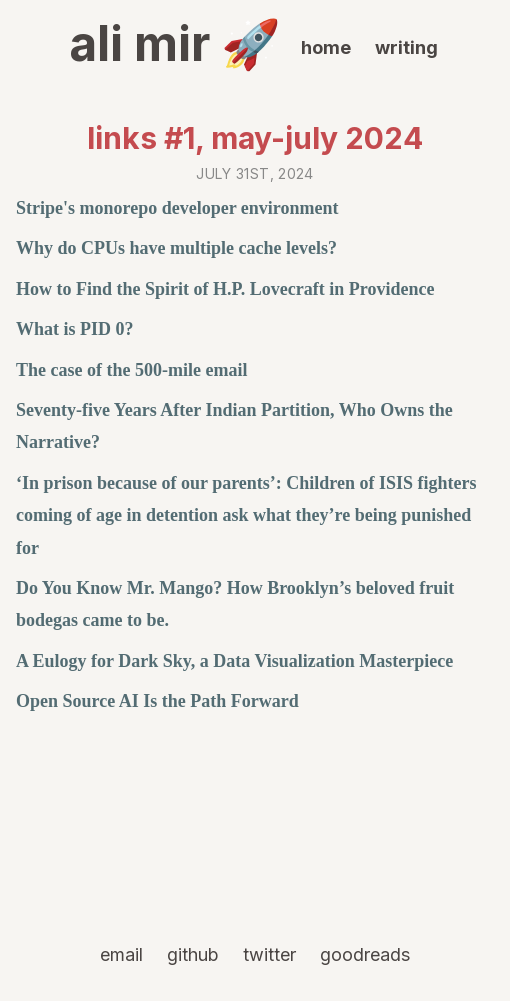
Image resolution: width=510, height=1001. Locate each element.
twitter (269, 954)
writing (406, 47)
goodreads (365, 954)
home (326, 47)
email (121, 954)
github (193, 954)
